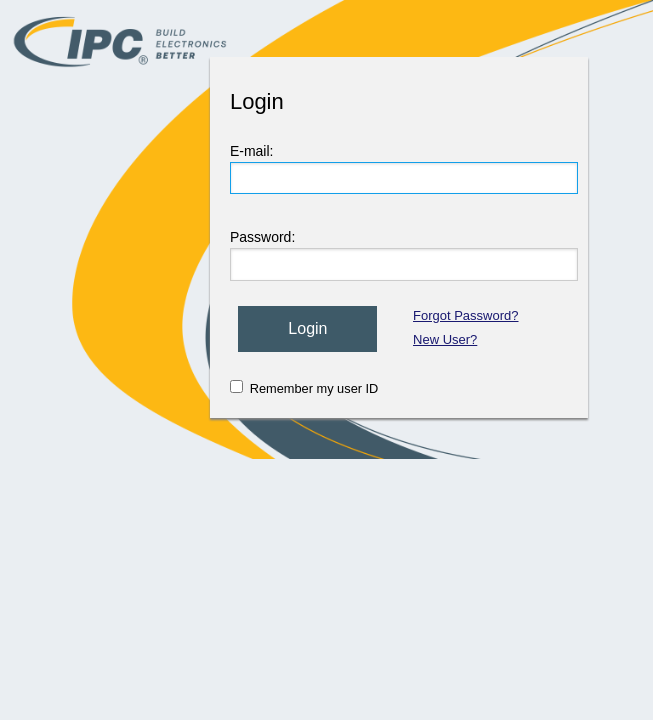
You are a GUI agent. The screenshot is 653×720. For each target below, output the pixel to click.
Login (307, 328)
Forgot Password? (466, 315)
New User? (445, 339)
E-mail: (252, 151)
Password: (262, 237)
